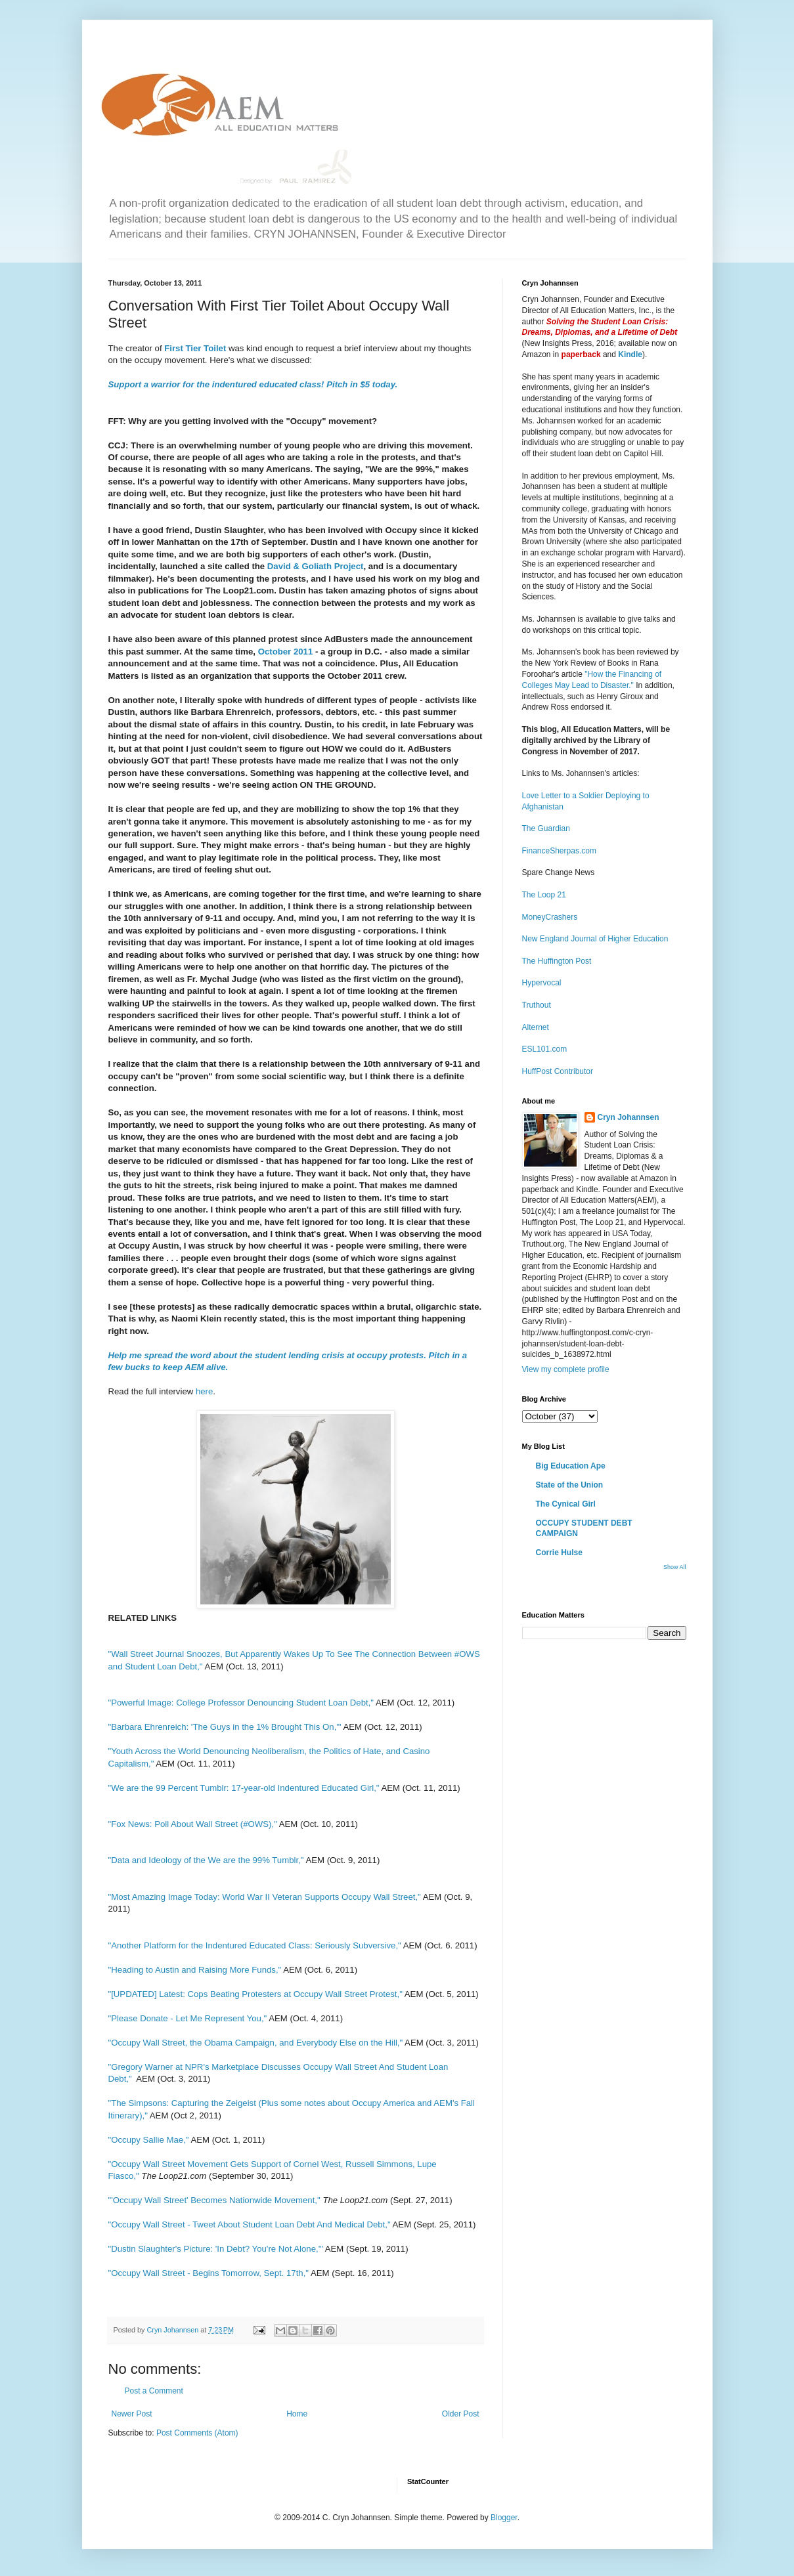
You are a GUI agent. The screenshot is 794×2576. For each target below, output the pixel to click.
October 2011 (285, 651)
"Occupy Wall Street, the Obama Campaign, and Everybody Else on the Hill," (255, 2043)
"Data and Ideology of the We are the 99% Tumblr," (206, 1860)
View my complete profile (565, 1369)
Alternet (535, 1027)
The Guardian (546, 828)
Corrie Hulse (559, 1552)
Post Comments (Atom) (197, 2432)
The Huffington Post (557, 961)
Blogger (504, 2517)
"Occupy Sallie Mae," (148, 2140)
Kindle (630, 354)
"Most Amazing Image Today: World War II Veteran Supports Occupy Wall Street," (264, 1897)
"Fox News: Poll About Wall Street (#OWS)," (192, 1824)
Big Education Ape (571, 1465)
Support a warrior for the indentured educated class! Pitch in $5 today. (254, 384)
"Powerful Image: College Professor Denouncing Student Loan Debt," (241, 1702)
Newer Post (132, 2413)
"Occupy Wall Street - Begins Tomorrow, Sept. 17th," (208, 2273)
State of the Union (570, 1485)
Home (296, 2413)
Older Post (460, 2413)
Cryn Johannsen (628, 1117)
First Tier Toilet (196, 348)
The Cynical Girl (566, 1504)
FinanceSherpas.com (559, 850)
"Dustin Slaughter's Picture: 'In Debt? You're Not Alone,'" (215, 2249)
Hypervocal (542, 982)
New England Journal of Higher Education (595, 938)
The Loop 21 (544, 894)
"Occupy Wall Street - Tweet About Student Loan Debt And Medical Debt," (249, 2224)
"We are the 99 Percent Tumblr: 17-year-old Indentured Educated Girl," (244, 1788)
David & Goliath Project (314, 566)
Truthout (536, 1005)
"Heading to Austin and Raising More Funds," (195, 1970)
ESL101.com (544, 1049)
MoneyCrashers (550, 917)
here (204, 1391)
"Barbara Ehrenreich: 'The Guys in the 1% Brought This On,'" (225, 1727)
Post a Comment (154, 2390)
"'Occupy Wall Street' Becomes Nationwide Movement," (215, 2200)
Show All (674, 1567)
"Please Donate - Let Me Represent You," (187, 2018)
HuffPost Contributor (558, 1071)
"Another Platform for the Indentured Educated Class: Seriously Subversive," (254, 1945)
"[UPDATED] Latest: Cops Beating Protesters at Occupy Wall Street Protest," (255, 1994)
